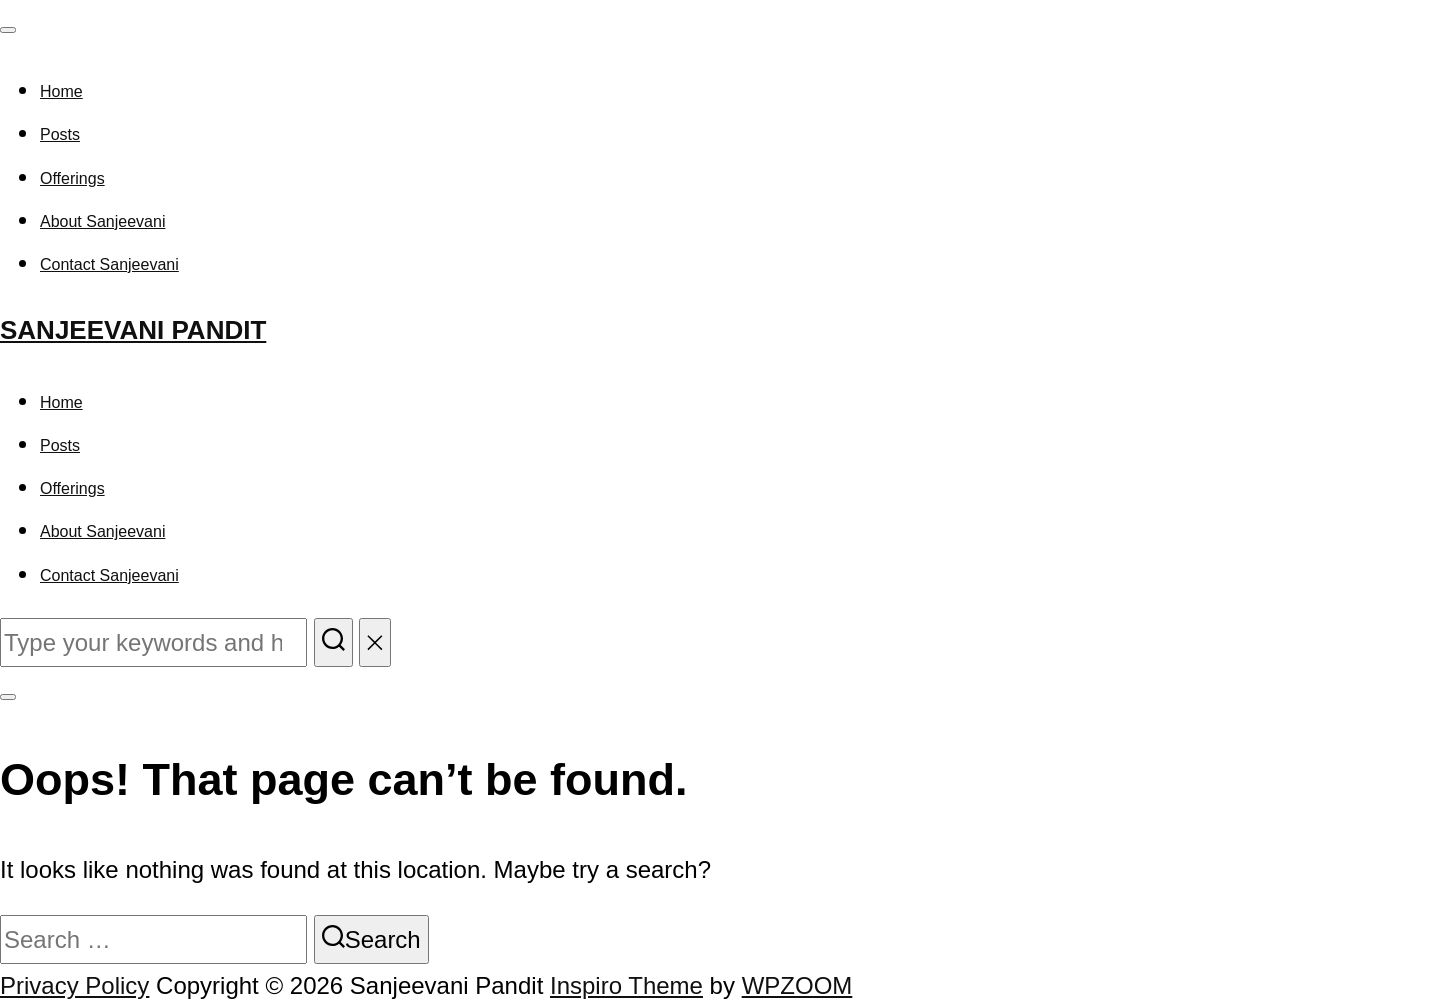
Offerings (72, 178)
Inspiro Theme (626, 985)
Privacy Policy (74, 985)
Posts (60, 134)
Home (61, 91)
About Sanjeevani (102, 221)
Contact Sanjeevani (109, 264)
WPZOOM (797, 985)
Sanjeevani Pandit (133, 330)
